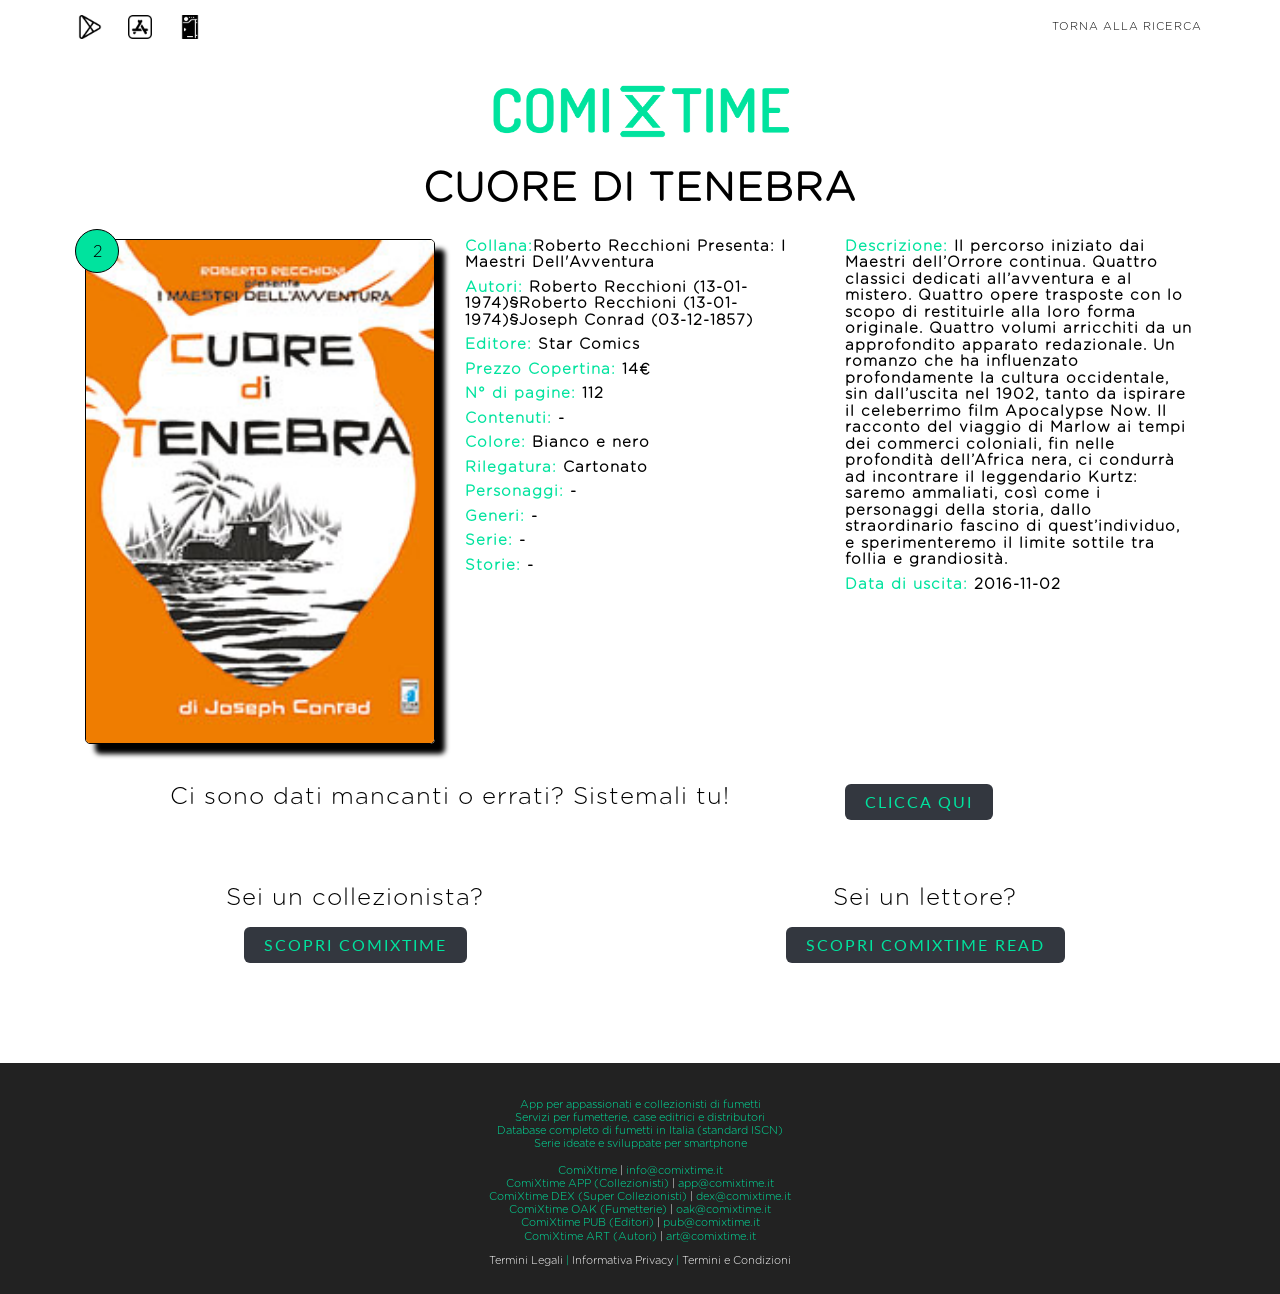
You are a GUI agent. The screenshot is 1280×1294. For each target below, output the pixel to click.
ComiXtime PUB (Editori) (587, 1222)
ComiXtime (587, 1170)
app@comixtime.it (726, 1183)
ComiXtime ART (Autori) (590, 1236)
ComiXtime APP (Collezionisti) (587, 1183)
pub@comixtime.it (711, 1222)
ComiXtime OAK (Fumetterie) (588, 1209)
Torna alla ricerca (1127, 26)
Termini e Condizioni (736, 1260)
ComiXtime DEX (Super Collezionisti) (588, 1196)
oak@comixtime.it (723, 1209)
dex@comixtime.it (743, 1196)
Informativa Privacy (622, 1260)
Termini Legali (526, 1260)
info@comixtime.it (674, 1170)
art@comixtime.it (711, 1236)
